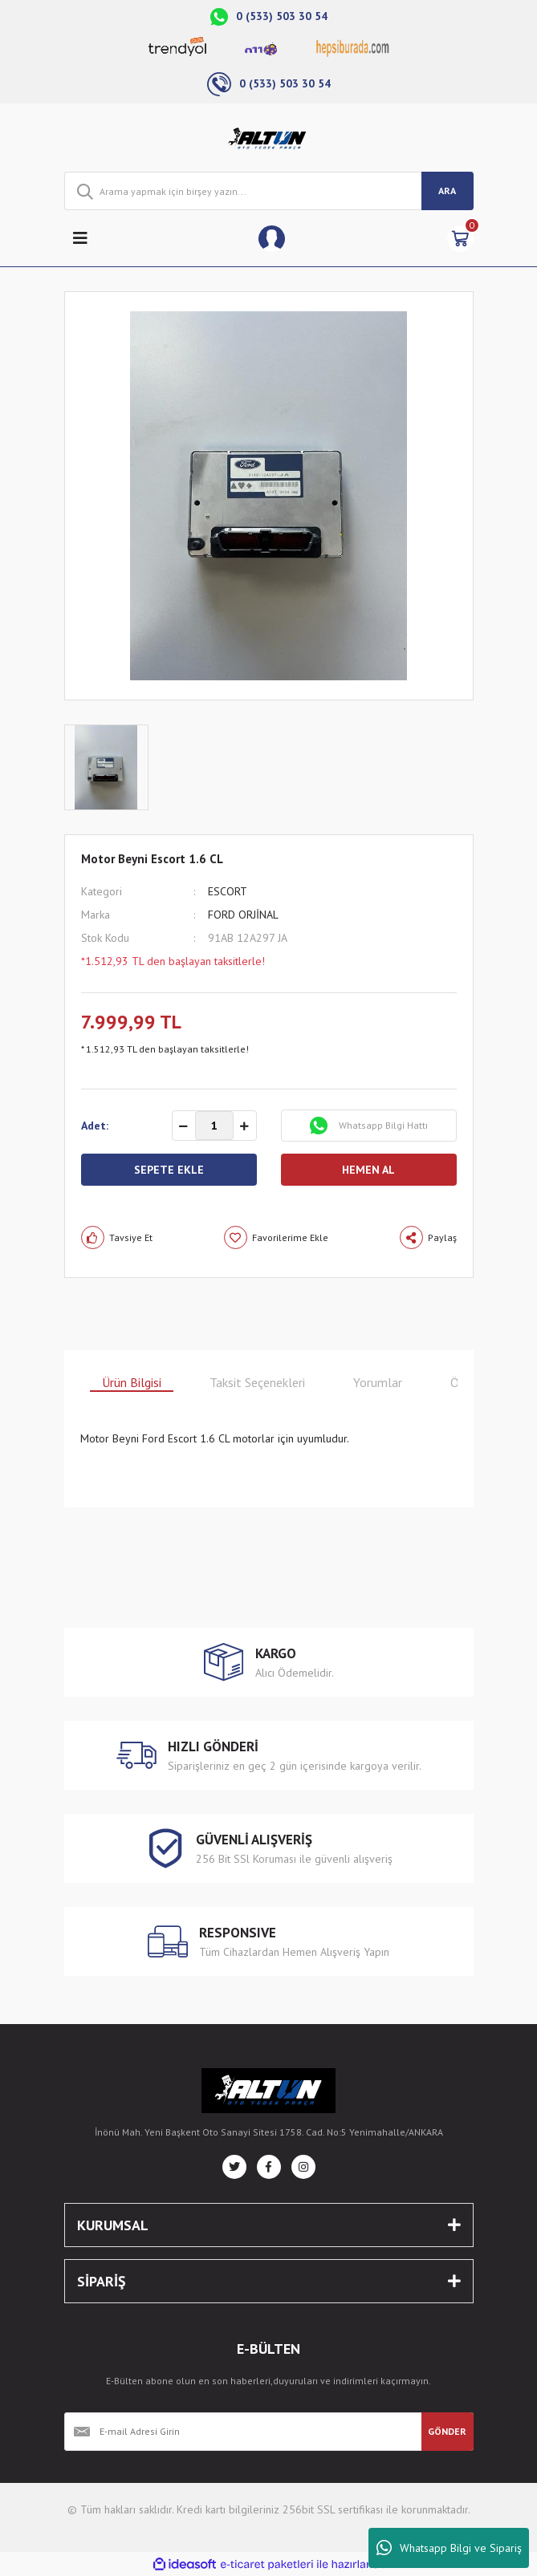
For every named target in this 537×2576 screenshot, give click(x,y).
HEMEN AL (368, 1169)
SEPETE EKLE (169, 1169)
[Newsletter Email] (242, 2431)
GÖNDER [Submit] (447, 2431)
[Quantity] (214, 1125)
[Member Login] (271, 238)
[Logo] (268, 138)
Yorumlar (377, 1382)
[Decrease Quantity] (184, 1126)
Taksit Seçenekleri (257, 1382)
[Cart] (460, 238)
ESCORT (227, 891)
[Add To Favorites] (276, 1237)
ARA (447, 191)
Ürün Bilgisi (131, 1382)
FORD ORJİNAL (243, 914)
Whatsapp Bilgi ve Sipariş (449, 2548)
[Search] (269, 191)
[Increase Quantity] (245, 1126)
